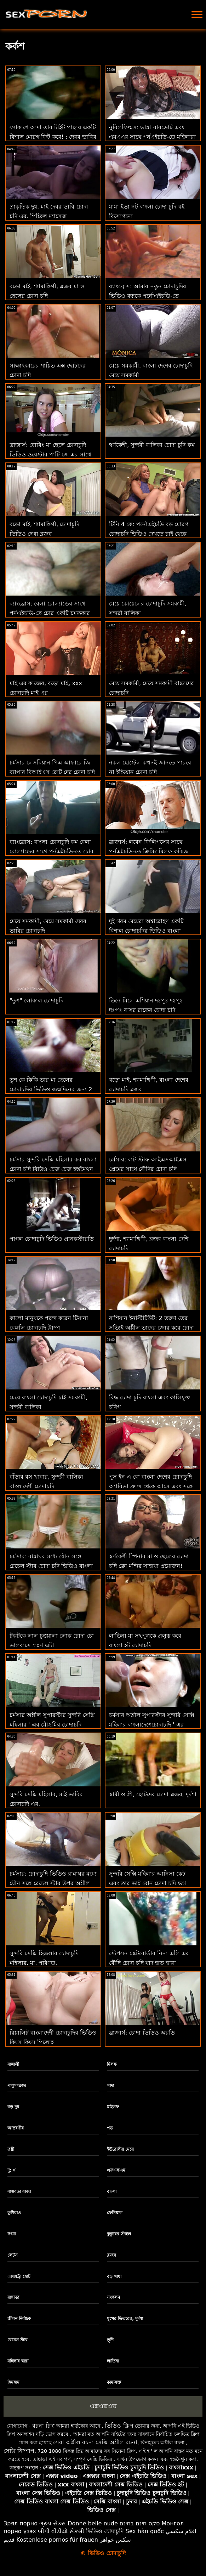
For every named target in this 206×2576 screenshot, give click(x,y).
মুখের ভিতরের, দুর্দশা (125, 2318)
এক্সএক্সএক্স (103, 2406)
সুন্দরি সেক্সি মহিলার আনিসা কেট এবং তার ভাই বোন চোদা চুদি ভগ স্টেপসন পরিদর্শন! (147, 1883)
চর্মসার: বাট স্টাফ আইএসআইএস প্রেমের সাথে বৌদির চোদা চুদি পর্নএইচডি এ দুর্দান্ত (148, 1169)
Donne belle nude (93, 2523)
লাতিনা (113, 2361)
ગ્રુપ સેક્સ (52, 2523)
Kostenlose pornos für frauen (57, 2539)
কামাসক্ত (114, 2382)
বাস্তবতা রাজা (19, 2191)
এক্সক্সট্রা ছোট (18, 2276)
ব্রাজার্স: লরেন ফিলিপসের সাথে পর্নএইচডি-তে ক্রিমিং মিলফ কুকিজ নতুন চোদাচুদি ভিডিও (148, 851)
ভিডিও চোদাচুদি (105, 2531)
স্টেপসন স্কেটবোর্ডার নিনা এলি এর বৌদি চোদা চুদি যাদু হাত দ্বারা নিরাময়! (149, 1963)
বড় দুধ (13, 2106)
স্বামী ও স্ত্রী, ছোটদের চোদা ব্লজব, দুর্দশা (152, 1794)
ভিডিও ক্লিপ (119, 2425)
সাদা (110, 2085)
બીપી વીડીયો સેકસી (61, 2531)
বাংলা (111, 2191)
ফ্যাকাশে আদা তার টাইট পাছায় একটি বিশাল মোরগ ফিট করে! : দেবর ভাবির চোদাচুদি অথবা (53, 137)
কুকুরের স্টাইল (119, 2233)
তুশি (110, 2339)
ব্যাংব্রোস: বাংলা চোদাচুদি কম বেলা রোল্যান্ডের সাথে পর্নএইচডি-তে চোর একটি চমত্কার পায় (51, 851)
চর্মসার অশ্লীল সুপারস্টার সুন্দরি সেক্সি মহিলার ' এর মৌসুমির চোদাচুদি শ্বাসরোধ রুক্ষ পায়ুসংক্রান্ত (52, 1725)
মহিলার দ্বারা (17, 2361)
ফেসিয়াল (114, 2212)
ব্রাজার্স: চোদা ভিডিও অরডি (142, 2032)
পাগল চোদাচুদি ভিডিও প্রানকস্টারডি (52, 1238)
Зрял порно (21, 2523)
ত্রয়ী (10, 2149)
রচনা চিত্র (43, 2425)
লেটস (12, 2255)
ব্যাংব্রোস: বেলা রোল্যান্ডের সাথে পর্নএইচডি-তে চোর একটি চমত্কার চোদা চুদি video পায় (50, 613)
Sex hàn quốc (145, 2531)
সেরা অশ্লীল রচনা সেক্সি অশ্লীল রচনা (95, 2442)
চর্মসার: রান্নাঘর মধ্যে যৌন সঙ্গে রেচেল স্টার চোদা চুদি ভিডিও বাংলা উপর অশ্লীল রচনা (51, 1566)
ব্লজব (111, 2255)
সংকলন (113, 2297)
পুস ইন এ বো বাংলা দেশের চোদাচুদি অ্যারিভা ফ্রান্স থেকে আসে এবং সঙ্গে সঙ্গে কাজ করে (151, 1486)
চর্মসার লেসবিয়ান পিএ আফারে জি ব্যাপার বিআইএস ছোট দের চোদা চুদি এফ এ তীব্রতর (52, 772)
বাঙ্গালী (13, 2064)
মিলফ (112, 2064)
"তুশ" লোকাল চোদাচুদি (36, 1000)
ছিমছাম (13, 2382)
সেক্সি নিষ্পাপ (19, 2450)
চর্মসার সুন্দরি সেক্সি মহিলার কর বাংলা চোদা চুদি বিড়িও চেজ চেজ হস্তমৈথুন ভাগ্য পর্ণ (53, 1169)
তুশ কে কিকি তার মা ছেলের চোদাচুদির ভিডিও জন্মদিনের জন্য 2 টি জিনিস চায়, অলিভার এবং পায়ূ (51, 1089)
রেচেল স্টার (17, 2339)
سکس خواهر (115, 2539)
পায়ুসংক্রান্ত (16, 2085)
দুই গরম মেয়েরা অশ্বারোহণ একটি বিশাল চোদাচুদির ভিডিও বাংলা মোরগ (146, 931)
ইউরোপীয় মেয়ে (120, 2149)
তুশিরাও (14, 2212)
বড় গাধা (114, 2276)
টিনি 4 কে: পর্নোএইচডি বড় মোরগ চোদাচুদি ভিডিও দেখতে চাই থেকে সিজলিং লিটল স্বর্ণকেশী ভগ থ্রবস (148, 534)
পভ (110, 2128)
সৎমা (11, 2233)
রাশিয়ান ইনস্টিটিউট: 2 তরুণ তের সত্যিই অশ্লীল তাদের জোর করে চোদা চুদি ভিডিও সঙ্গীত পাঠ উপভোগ (151, 1328)
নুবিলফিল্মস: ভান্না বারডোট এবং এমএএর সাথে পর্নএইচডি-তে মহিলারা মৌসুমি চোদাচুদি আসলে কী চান (152, 137)
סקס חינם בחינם (140, 2523)
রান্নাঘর (13, 2297)
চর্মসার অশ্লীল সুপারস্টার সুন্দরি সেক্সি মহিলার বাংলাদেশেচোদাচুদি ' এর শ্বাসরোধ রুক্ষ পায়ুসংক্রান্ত (151, 1725)
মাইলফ (113, 2106)
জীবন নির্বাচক (19, 2318)
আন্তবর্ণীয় (15, 2128)
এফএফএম (116, 2170)
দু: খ (11, 2170)
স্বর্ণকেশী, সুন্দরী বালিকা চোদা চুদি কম (152, 445)
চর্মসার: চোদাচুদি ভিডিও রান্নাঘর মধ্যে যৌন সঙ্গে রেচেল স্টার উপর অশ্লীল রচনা (53, 1883)
